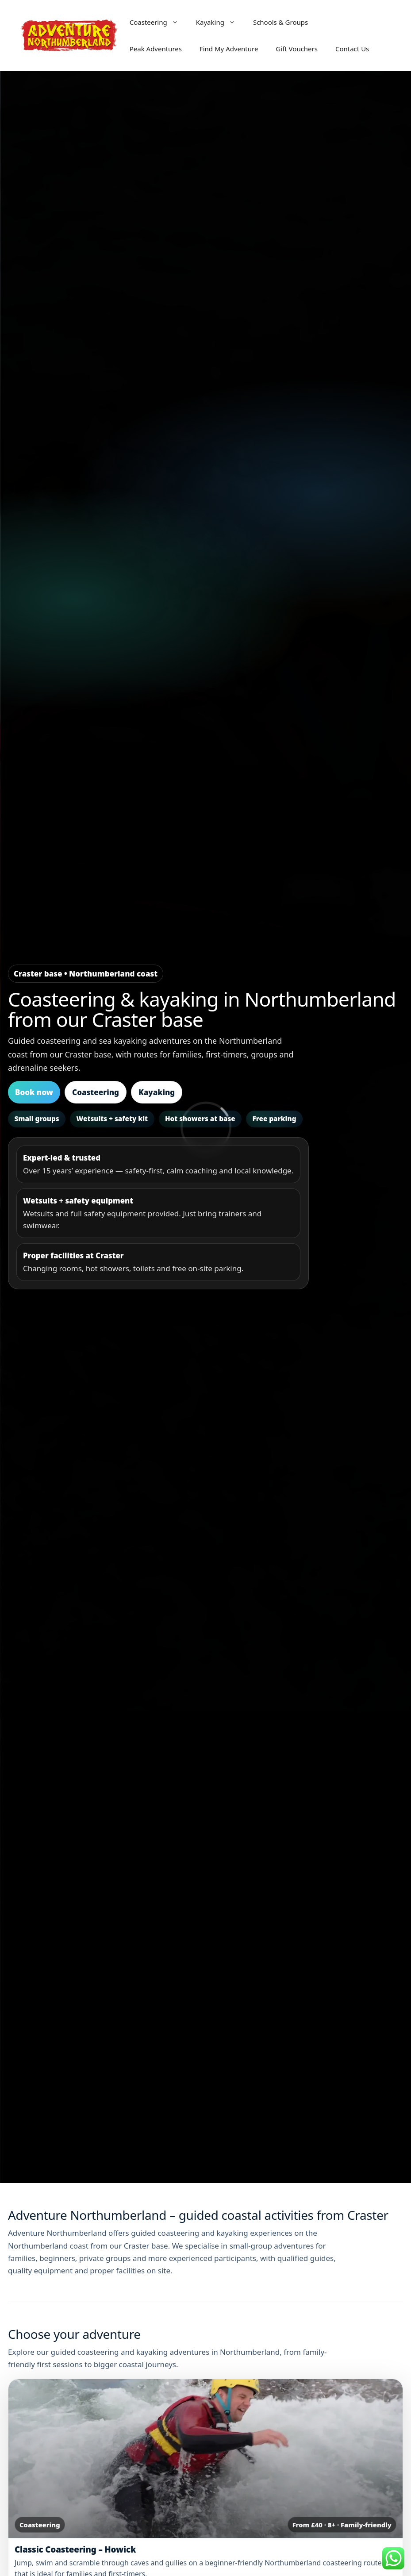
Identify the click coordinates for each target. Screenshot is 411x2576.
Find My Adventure (229, 48)
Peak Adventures (156, 48)
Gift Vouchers (297, 48)
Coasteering (158, 22)
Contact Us (352, 48)
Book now (34, 1092)
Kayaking (220, 22)
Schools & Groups (280, 22)
